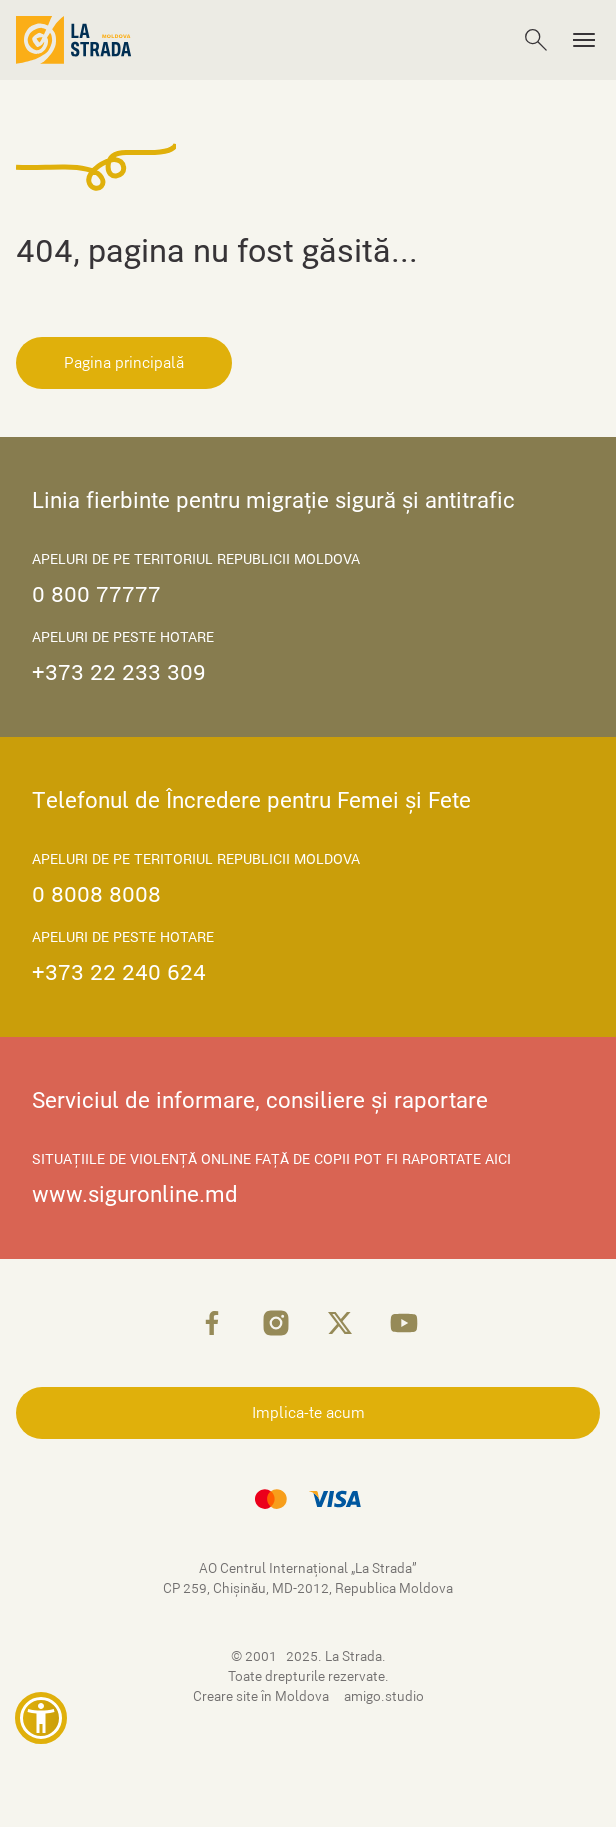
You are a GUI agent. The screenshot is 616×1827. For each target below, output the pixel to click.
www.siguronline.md (135, 1194)
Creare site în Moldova (262, 1696)
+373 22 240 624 (119, 972)
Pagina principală (124, 363)
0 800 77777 (96, 594)
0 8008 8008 (96, 894)
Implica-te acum (308, 1413)
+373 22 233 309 (119, 672)
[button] (41, 1718)
